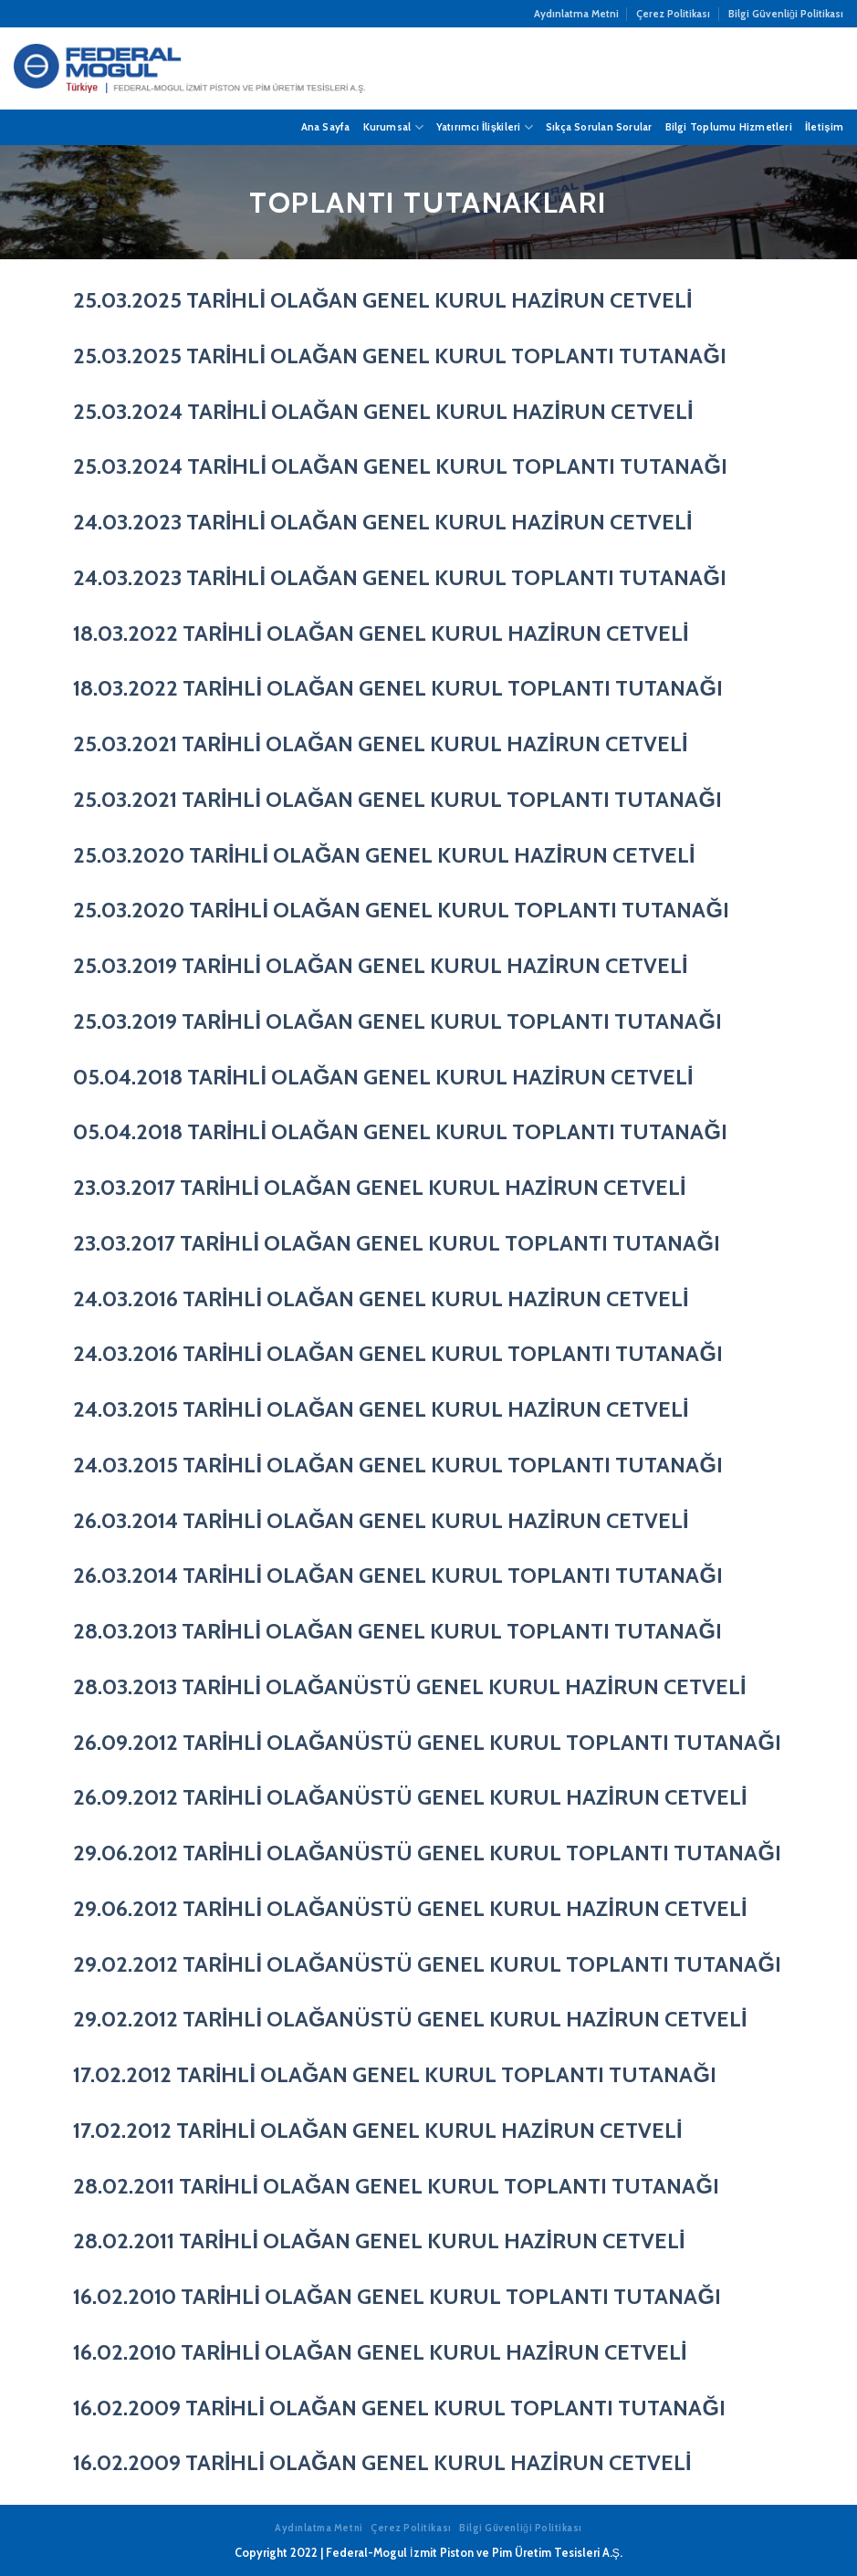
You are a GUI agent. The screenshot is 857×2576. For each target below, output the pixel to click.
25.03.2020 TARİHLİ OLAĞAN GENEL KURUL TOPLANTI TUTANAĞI (401, 909)
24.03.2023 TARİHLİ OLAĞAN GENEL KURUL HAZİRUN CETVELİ (383, 521)
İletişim (824, 126)
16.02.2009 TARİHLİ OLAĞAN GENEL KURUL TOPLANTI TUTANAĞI (399, 2407)
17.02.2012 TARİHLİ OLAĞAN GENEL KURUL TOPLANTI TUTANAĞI (394, 2074)
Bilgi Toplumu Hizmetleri (728, 126)
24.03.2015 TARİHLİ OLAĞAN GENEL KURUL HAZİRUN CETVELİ (381, 1409)
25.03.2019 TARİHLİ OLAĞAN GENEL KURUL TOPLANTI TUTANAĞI (397, 1021)
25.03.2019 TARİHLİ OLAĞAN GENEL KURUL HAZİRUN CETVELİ (380, 965)
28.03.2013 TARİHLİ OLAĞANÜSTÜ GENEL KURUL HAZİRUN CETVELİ (410, 1686)
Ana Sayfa (325, 126)
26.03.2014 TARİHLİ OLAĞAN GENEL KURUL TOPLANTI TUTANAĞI (398, 1575)
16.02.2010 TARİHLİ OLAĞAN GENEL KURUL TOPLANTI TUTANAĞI (397, 2296)
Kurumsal (393, 127)
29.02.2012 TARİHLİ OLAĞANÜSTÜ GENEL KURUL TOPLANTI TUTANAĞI (427, 1964)
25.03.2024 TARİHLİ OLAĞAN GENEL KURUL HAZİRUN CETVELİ (383, 411)
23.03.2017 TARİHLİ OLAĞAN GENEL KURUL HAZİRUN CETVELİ (379, 1187)
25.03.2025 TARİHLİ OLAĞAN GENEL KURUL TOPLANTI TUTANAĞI (399, 355)
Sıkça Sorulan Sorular (599, 126)
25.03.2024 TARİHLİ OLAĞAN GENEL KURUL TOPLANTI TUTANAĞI (400, 466)
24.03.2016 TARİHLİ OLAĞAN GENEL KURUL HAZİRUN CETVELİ (381, 1298)
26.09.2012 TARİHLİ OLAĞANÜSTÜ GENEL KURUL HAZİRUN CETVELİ (410, 1797)
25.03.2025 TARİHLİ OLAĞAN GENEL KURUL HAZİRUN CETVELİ (383, 300)
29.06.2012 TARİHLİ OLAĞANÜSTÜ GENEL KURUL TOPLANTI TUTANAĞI (427, 1852)
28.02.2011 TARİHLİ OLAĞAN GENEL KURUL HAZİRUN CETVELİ (379, 2240)
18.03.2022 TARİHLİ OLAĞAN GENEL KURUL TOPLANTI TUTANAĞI (398, 688)
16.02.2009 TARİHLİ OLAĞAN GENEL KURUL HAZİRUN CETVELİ (382, 2462)
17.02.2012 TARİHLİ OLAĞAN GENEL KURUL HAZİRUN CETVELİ (378, 2130)
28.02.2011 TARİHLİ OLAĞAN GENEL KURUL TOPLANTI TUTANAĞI (396, 2186)
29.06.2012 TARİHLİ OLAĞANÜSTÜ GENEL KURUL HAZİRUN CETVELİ (410, 1908)
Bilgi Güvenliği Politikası (785, 13)
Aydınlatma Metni (576, 13)
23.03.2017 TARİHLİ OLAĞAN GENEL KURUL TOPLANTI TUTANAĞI (396, 1243)
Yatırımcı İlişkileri (484, 127)
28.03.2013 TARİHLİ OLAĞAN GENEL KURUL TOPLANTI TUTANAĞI (397, 1631)
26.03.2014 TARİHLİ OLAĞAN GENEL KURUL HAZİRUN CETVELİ (381, 1520)
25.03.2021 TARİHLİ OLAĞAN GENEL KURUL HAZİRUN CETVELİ (380, 743)
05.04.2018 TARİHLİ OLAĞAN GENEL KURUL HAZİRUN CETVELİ (383, 1076)
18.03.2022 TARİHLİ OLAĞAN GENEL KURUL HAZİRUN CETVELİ (381, 633)
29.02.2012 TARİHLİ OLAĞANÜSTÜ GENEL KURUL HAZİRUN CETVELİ (410, 2018)
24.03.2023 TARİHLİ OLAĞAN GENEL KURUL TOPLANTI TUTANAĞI (399, 577)
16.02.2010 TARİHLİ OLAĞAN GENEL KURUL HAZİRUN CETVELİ (380, 2352)
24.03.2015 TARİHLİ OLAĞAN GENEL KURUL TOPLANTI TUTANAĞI (398, 1464)
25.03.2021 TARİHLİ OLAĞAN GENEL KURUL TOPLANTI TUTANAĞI (397, 799)
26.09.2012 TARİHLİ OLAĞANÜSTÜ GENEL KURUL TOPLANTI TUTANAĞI (427, 1742)
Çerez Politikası (673, 13)
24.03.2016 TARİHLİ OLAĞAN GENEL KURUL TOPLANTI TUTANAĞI (398, 1353)
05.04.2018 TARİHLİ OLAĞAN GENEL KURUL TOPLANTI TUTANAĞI (400, 1131)
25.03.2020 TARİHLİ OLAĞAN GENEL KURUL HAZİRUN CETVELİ (384, 855)
